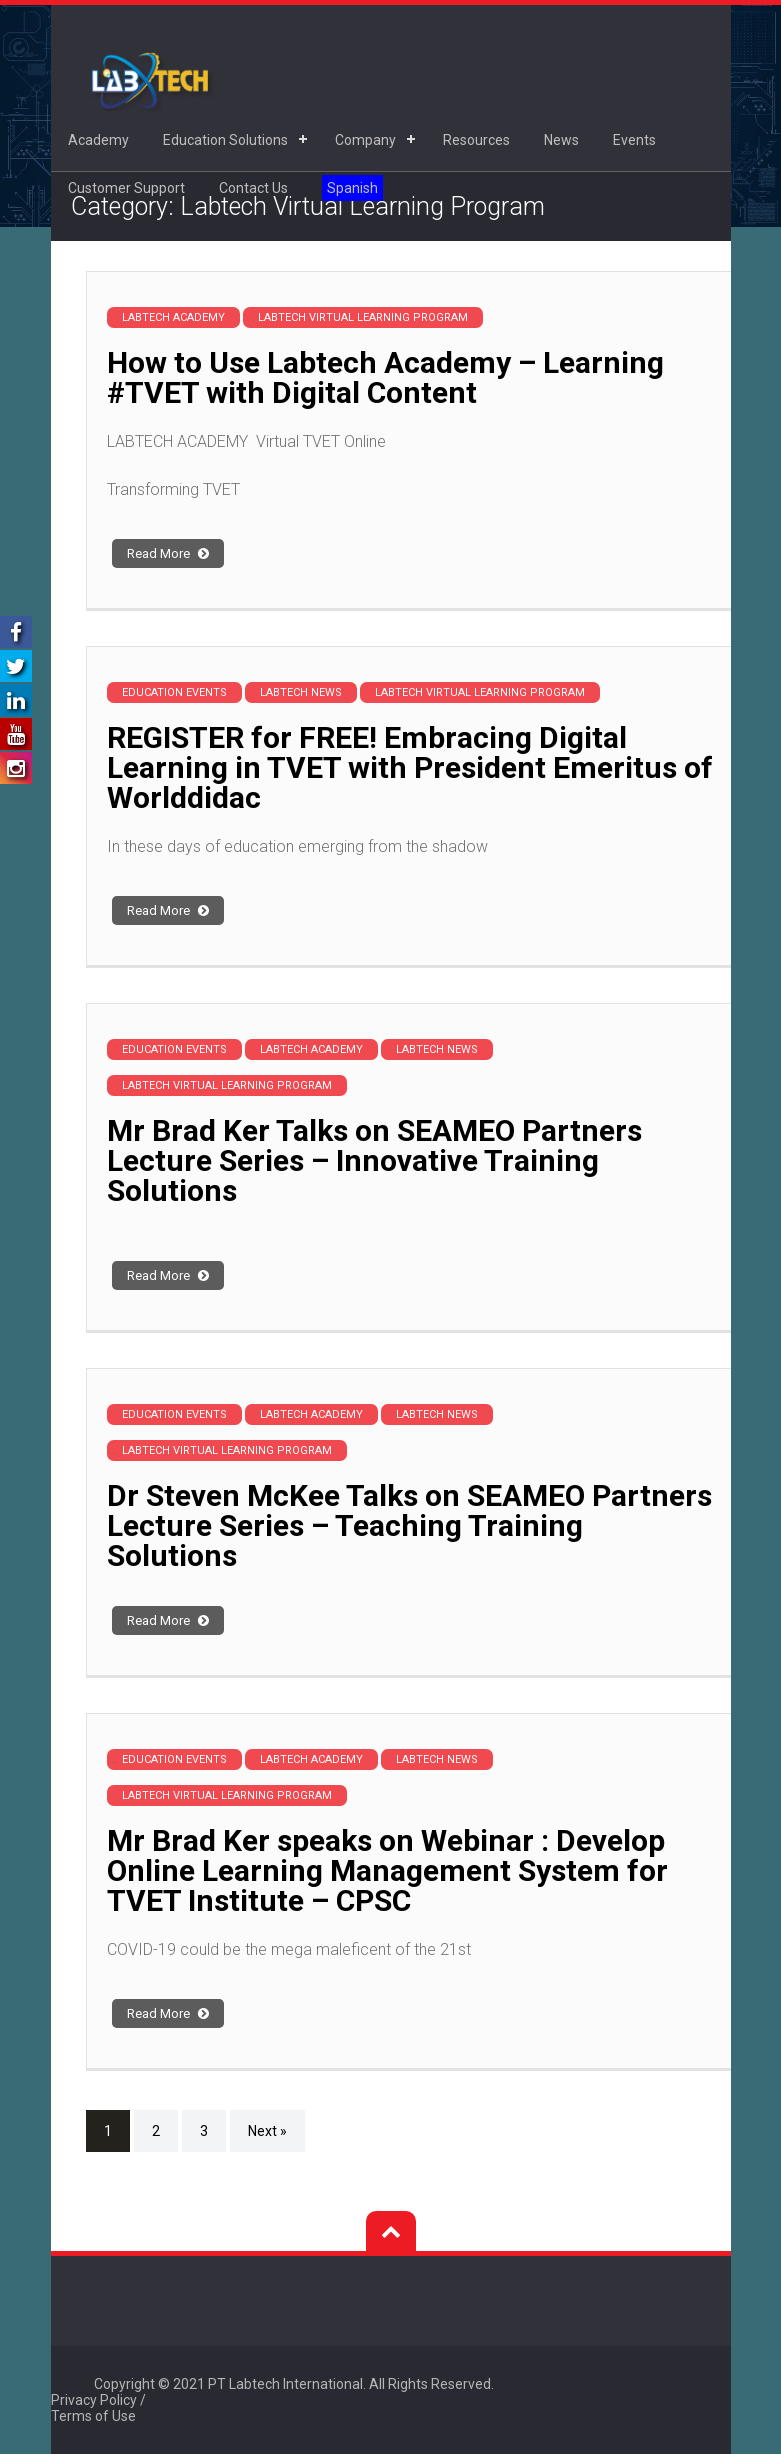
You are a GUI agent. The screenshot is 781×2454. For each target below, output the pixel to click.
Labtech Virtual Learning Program (363, 317)
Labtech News (301, 692)
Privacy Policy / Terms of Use (98, 2408)
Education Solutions (225, 140)
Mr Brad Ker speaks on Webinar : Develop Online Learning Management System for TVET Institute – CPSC (387, 1870)
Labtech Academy (173, 317)
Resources (476, 140)
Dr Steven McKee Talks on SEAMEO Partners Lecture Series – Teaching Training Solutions (409, 1525)
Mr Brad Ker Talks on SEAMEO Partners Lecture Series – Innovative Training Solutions (374, 1160)
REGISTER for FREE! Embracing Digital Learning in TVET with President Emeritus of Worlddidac (410, 767)
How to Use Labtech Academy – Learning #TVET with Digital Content (385, 377)
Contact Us (253, 188)
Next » (267, 2131)
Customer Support (126, 188)
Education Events (174, 692)
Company (365, 140)
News (561, 140)
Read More (168, 553)
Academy (98, 140)
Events (634, 140)
